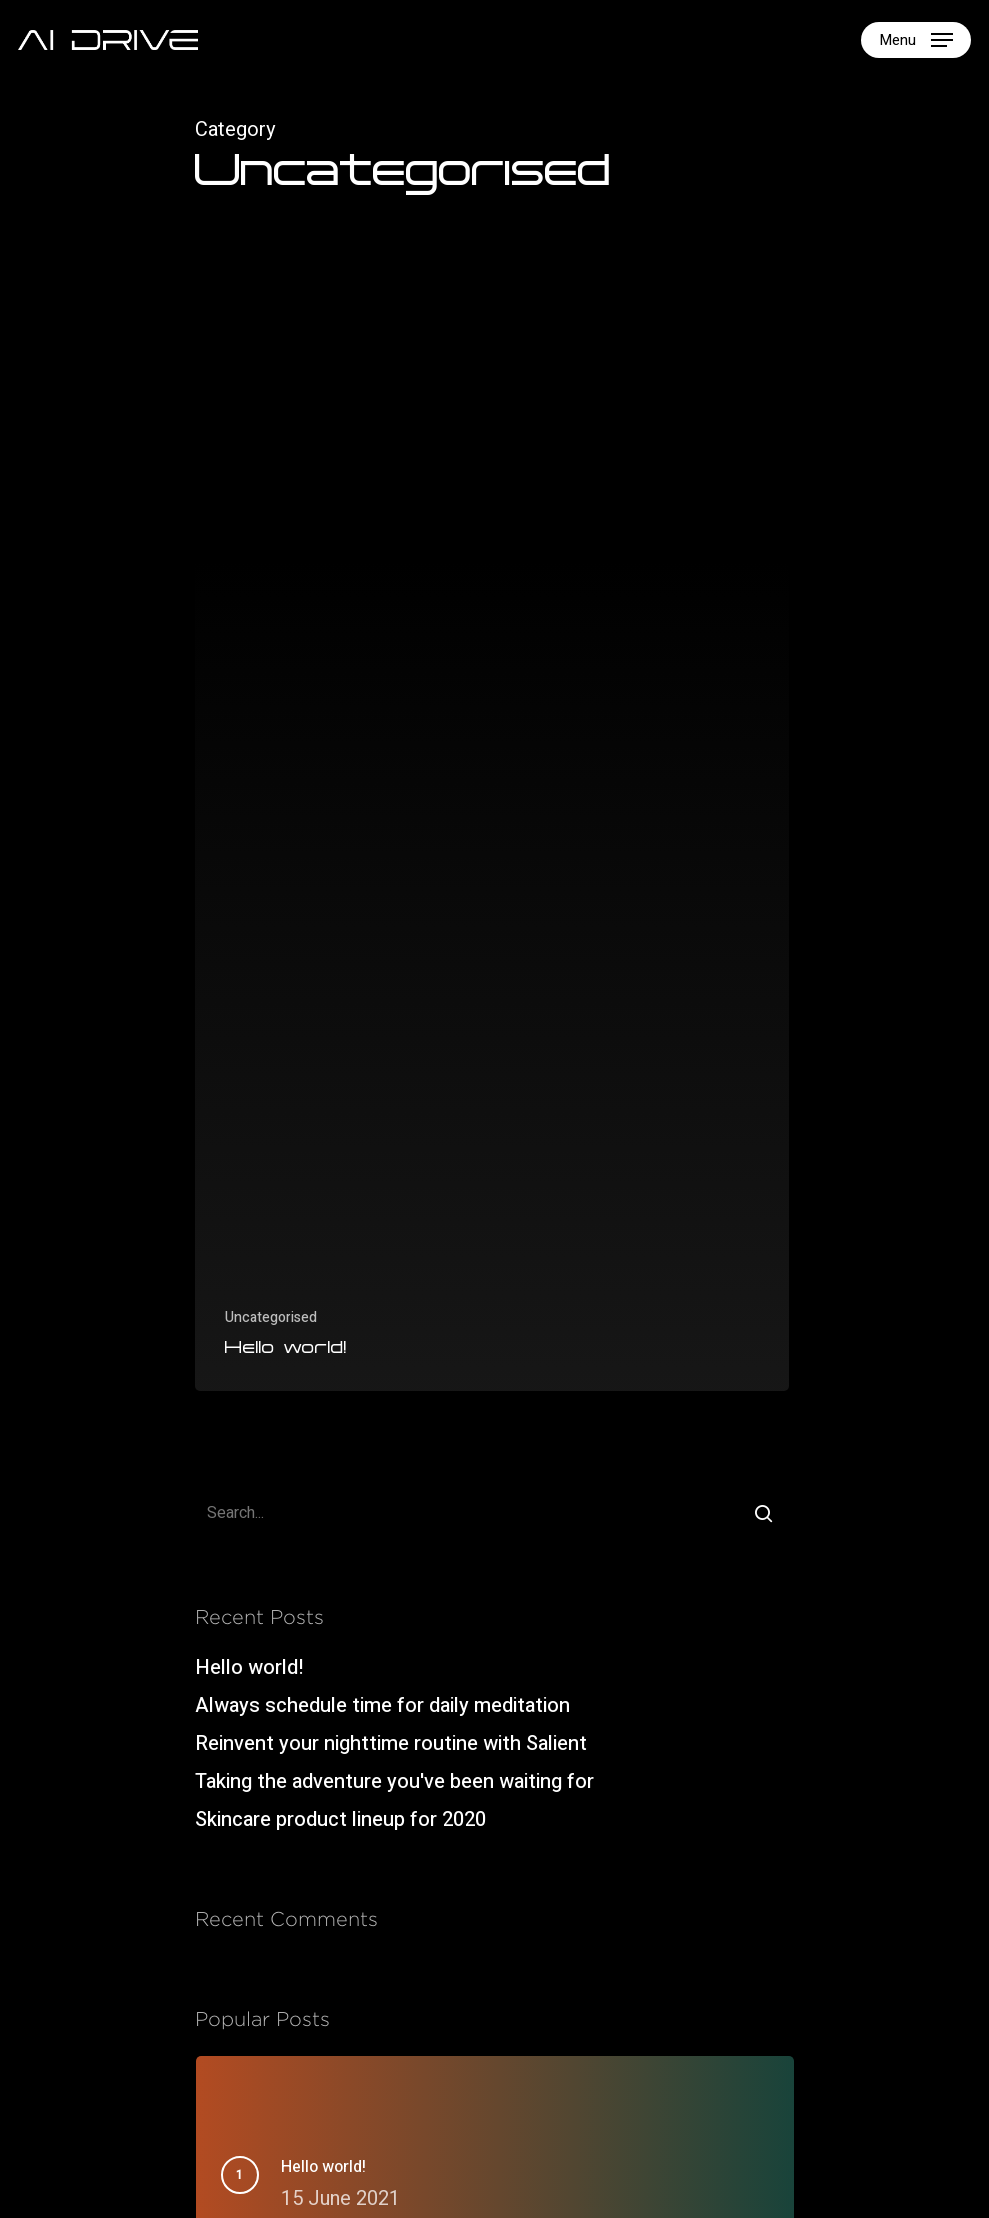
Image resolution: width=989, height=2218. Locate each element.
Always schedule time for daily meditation (382, 1705)
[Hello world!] (492, 836)
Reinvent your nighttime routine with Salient (391, 1743)
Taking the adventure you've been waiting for (394, 1781)
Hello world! (249, 1667)
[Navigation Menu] (916, 40)
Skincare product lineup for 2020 (340, 1819)
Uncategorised (271, 1317)
